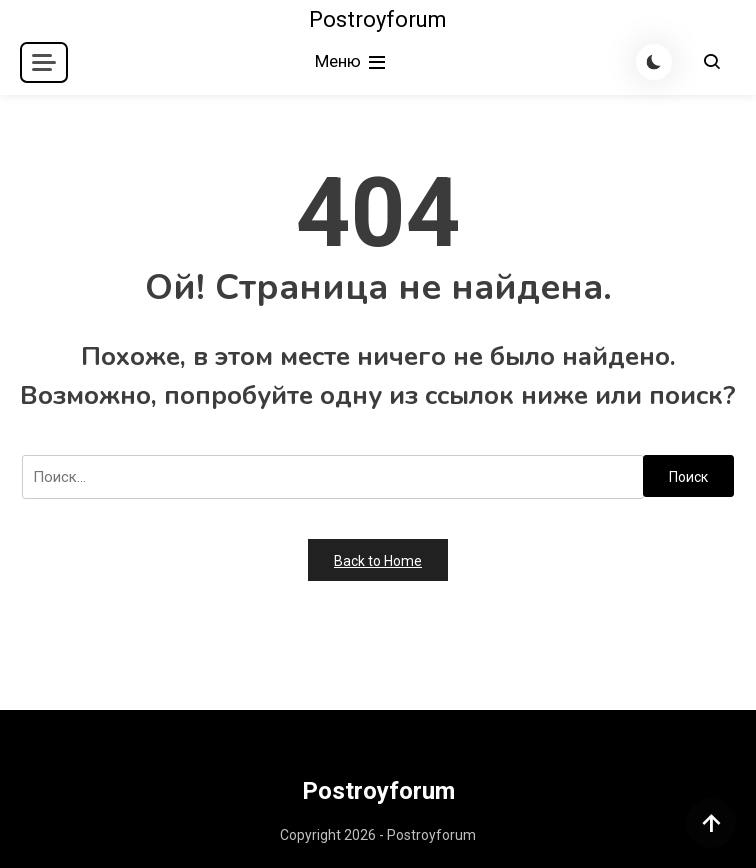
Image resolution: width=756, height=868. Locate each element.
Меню (352, 62)
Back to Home (378, 561)
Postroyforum (378, 19)
